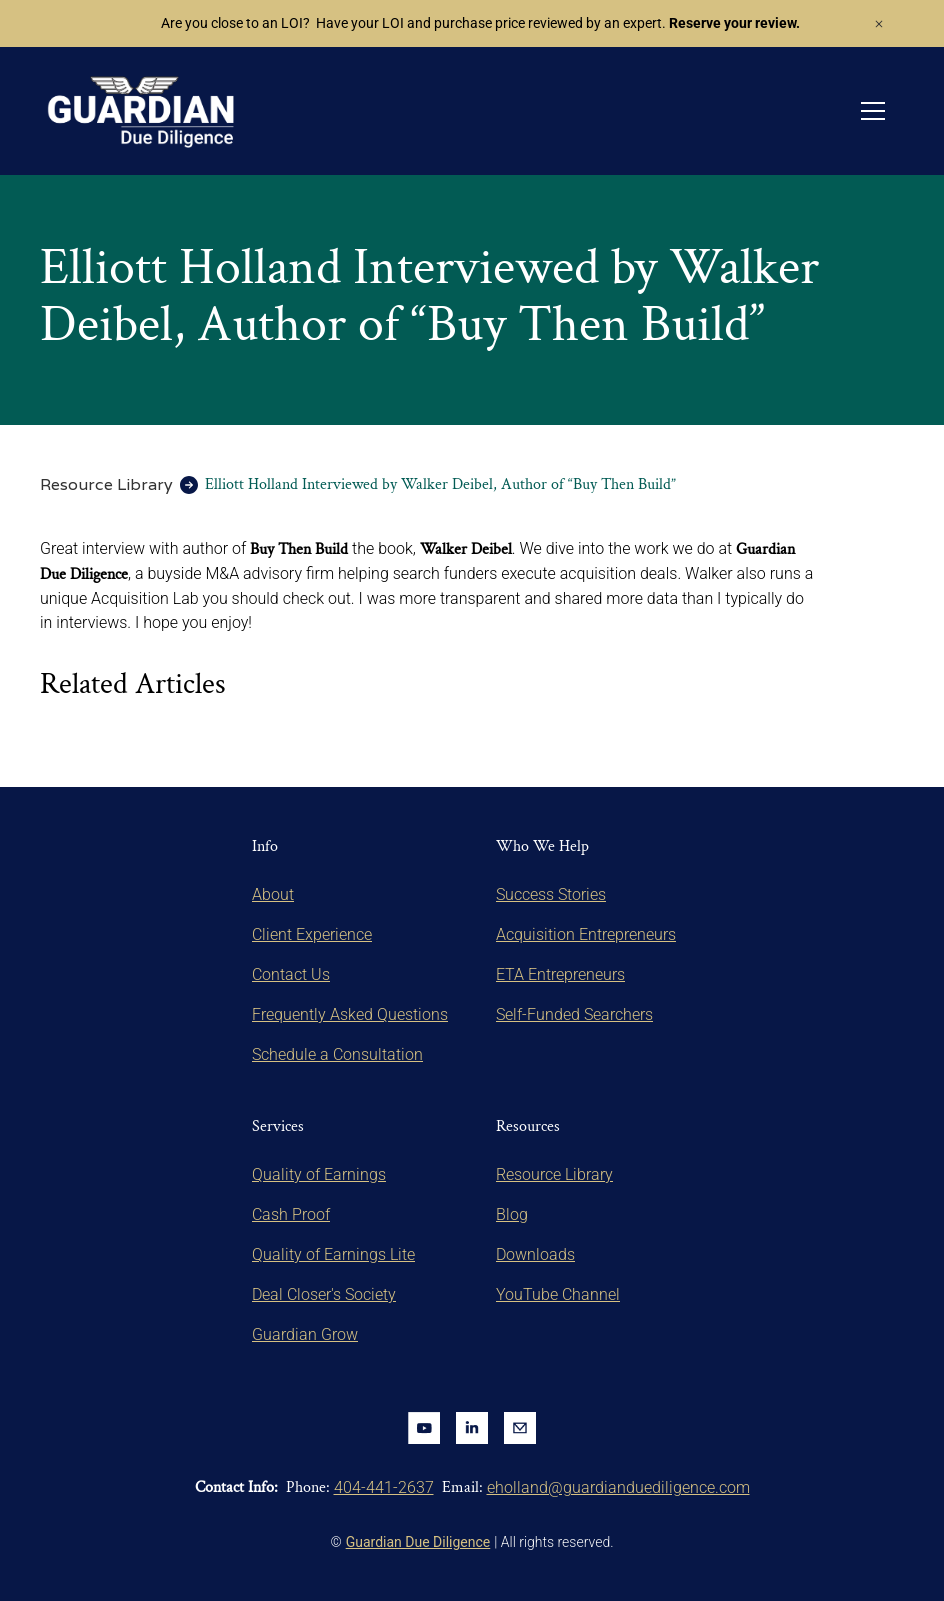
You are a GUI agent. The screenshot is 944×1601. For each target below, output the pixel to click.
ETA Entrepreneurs (560, 974)
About (273, 894)
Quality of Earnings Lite (333, 1254)
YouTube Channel (558, 1294)
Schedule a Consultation (337, 1054)
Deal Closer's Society (324, 1294)
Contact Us (291, 974)
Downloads (535, 1254)
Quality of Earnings (319, 1174)
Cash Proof (291, 1214)
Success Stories (551, 894)
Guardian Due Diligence (418, 1542)
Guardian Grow (305, 1334)
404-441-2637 (384, 1487)
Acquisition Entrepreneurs (586, 934)
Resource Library (106, 484)
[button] (873, 111)
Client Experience (312, 934)
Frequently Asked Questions (350, 1014)
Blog (512, 1214)
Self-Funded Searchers (574, 1014)
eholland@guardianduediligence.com (618, 1487)
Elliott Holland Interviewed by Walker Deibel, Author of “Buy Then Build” (440, 484)
